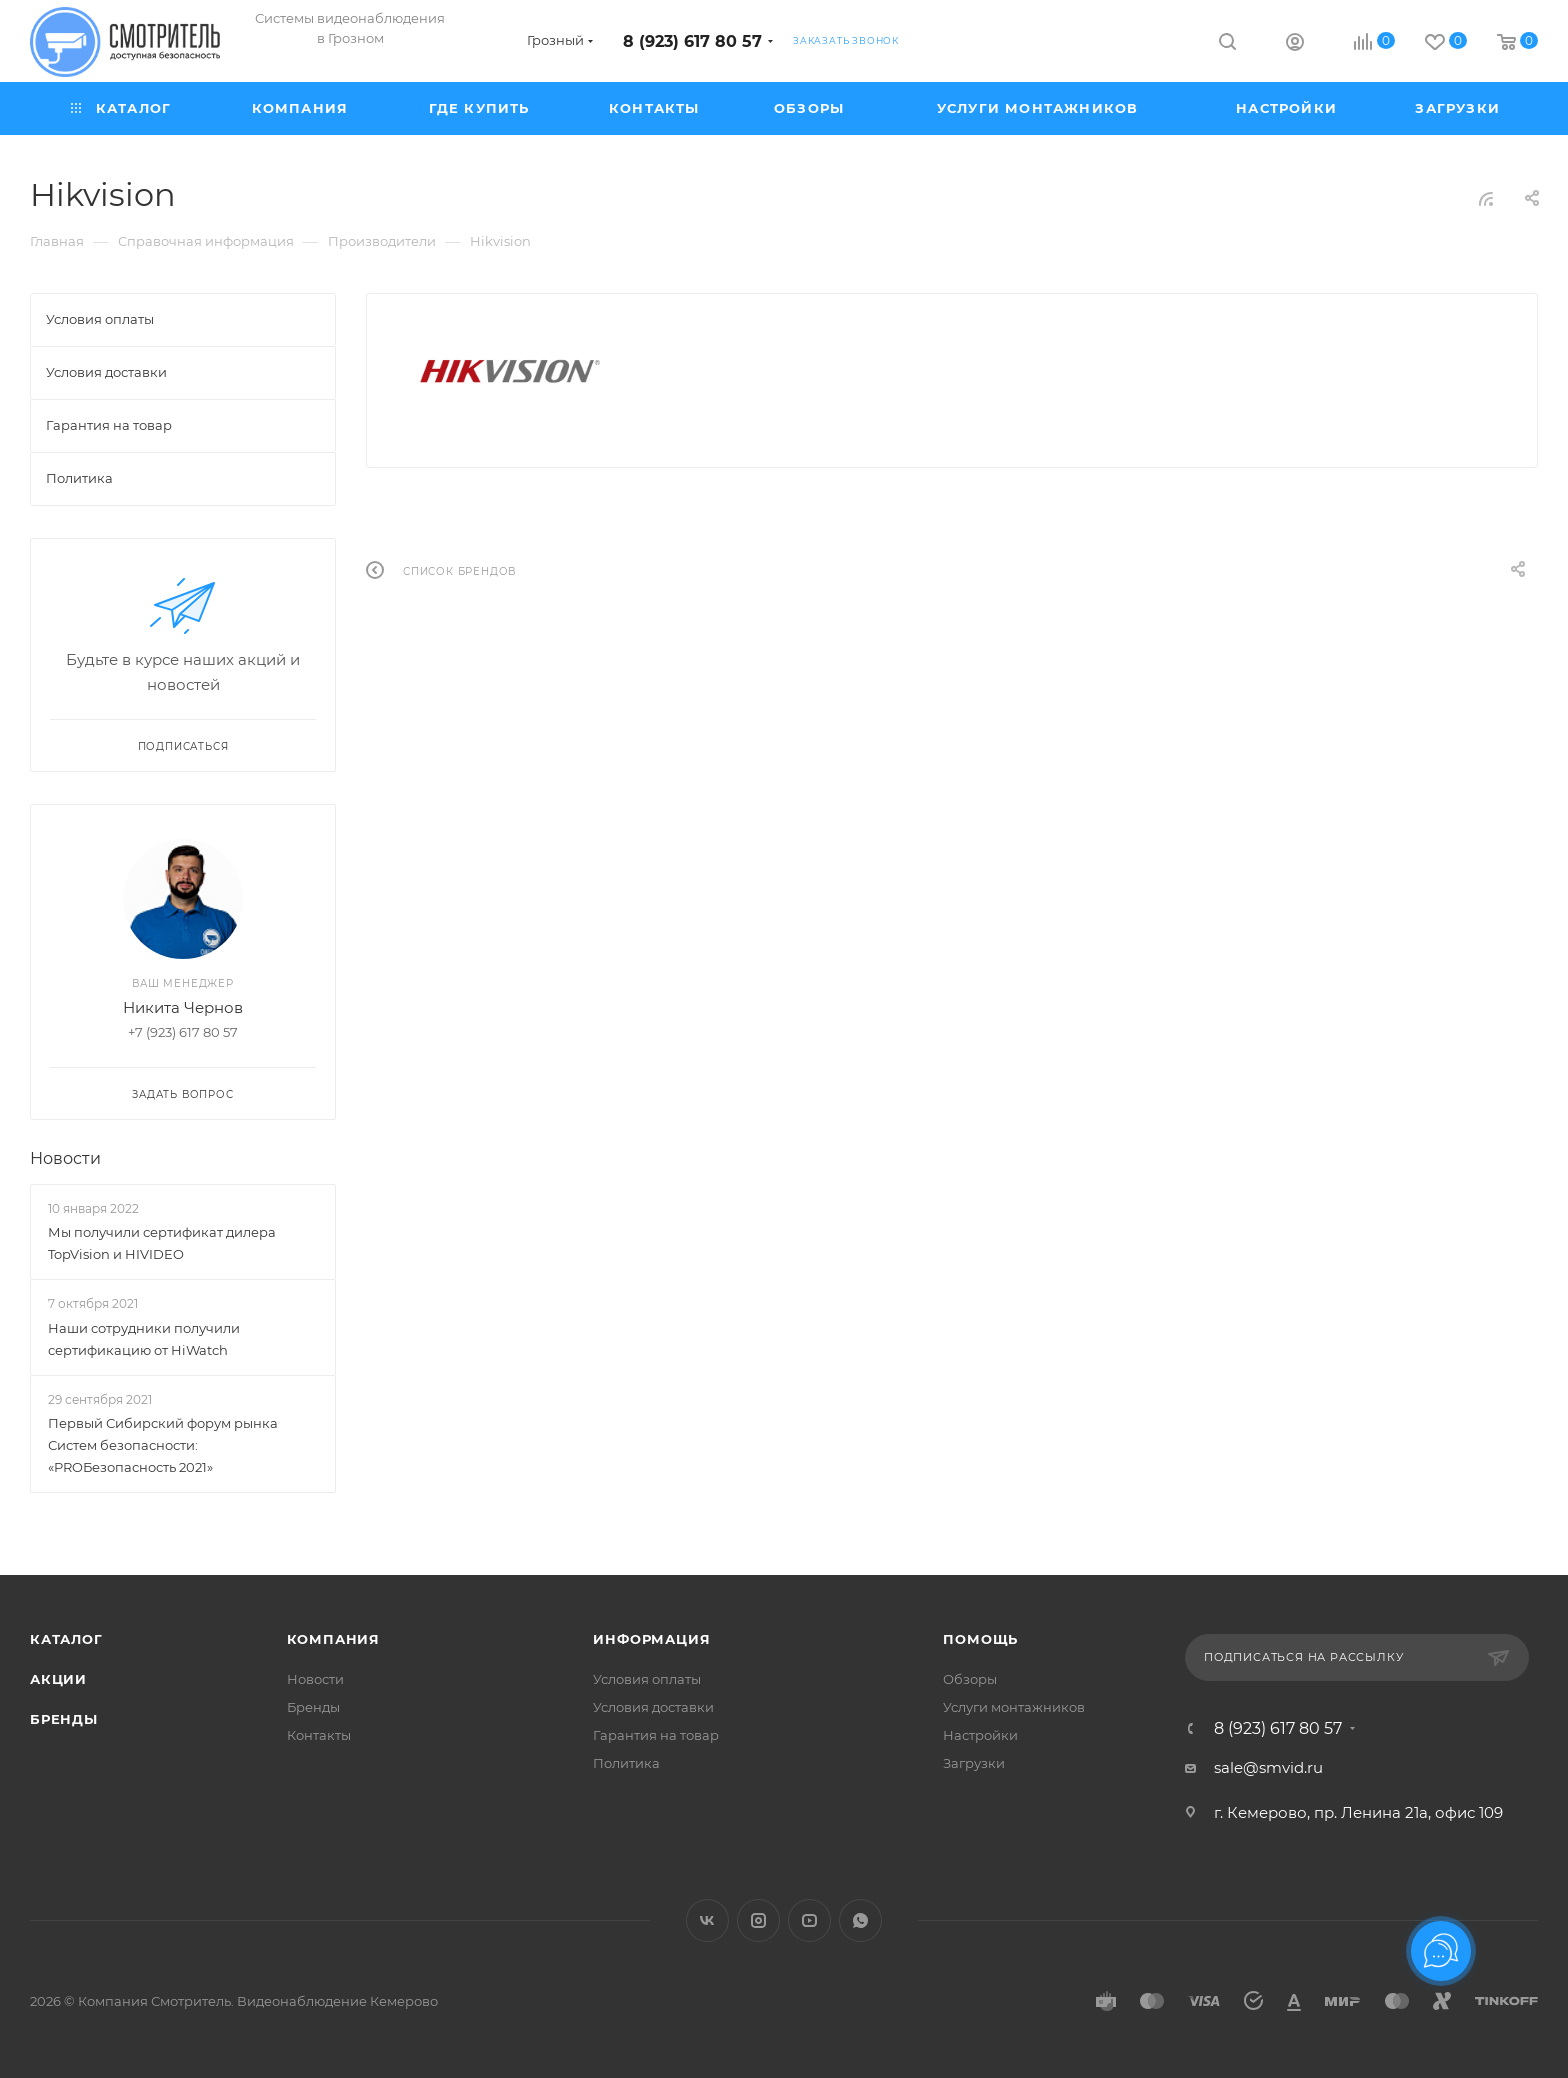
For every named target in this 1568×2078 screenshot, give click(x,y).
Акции (58, 1679)
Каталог (66, 1639)
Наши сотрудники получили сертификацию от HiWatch (144, 1339)
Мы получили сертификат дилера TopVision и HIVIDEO (162, 1243)
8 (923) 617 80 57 (692, 41)
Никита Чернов (183, 1007)
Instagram (758, 1920)
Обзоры (970, 1679)
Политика (626, 1763)
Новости (65, 1158)
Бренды (64, 1719)
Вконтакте (707, 1920)
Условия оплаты (647, 1679)
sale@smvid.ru (1268, 1767)
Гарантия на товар (656, 1735)
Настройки (980, 1735)
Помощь (980, 1639)
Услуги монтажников (1014, 1707)
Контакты (319, 1735)
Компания (333, 1639)
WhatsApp (860, 1920)
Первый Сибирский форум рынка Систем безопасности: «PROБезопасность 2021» (163, 1445)
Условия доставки (653, 1707)
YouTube (809, 1920)
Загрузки (974, 1763)
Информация (651, 1639)
